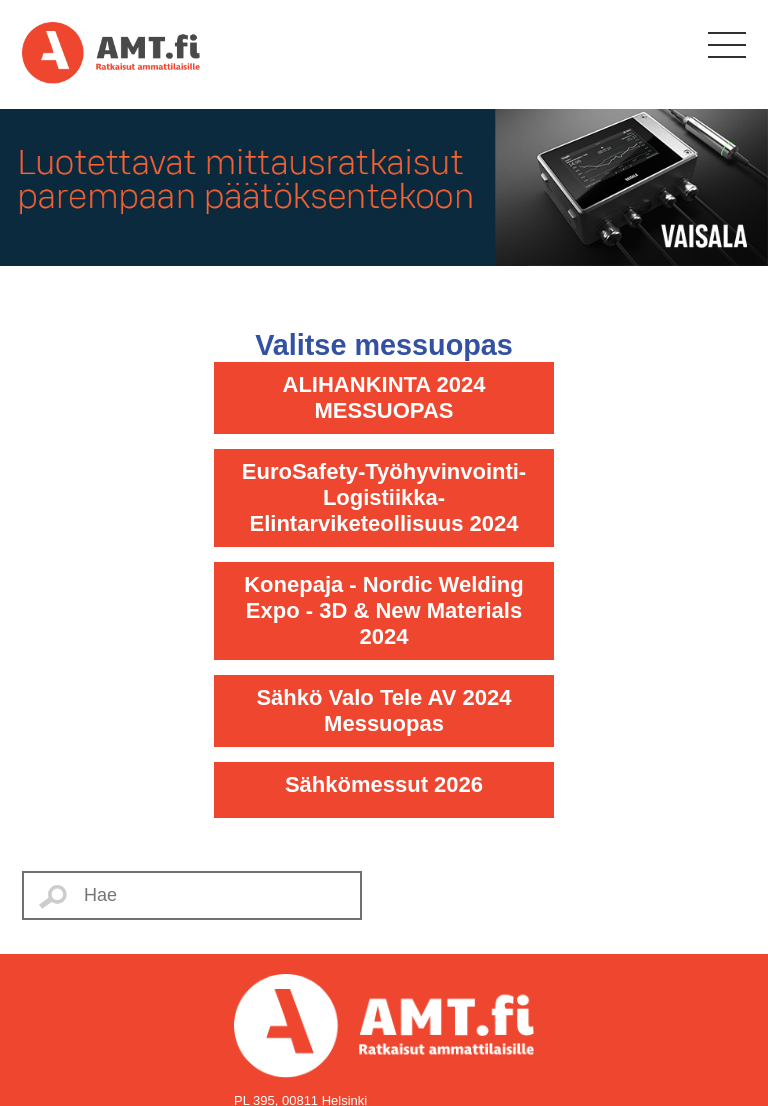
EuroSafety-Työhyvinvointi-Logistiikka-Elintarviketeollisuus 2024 (384, 497)
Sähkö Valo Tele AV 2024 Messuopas (383, 710)
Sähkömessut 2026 (384, 784)
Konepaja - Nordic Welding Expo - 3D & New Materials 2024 (384, 610)
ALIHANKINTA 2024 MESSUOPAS (384, 397)
